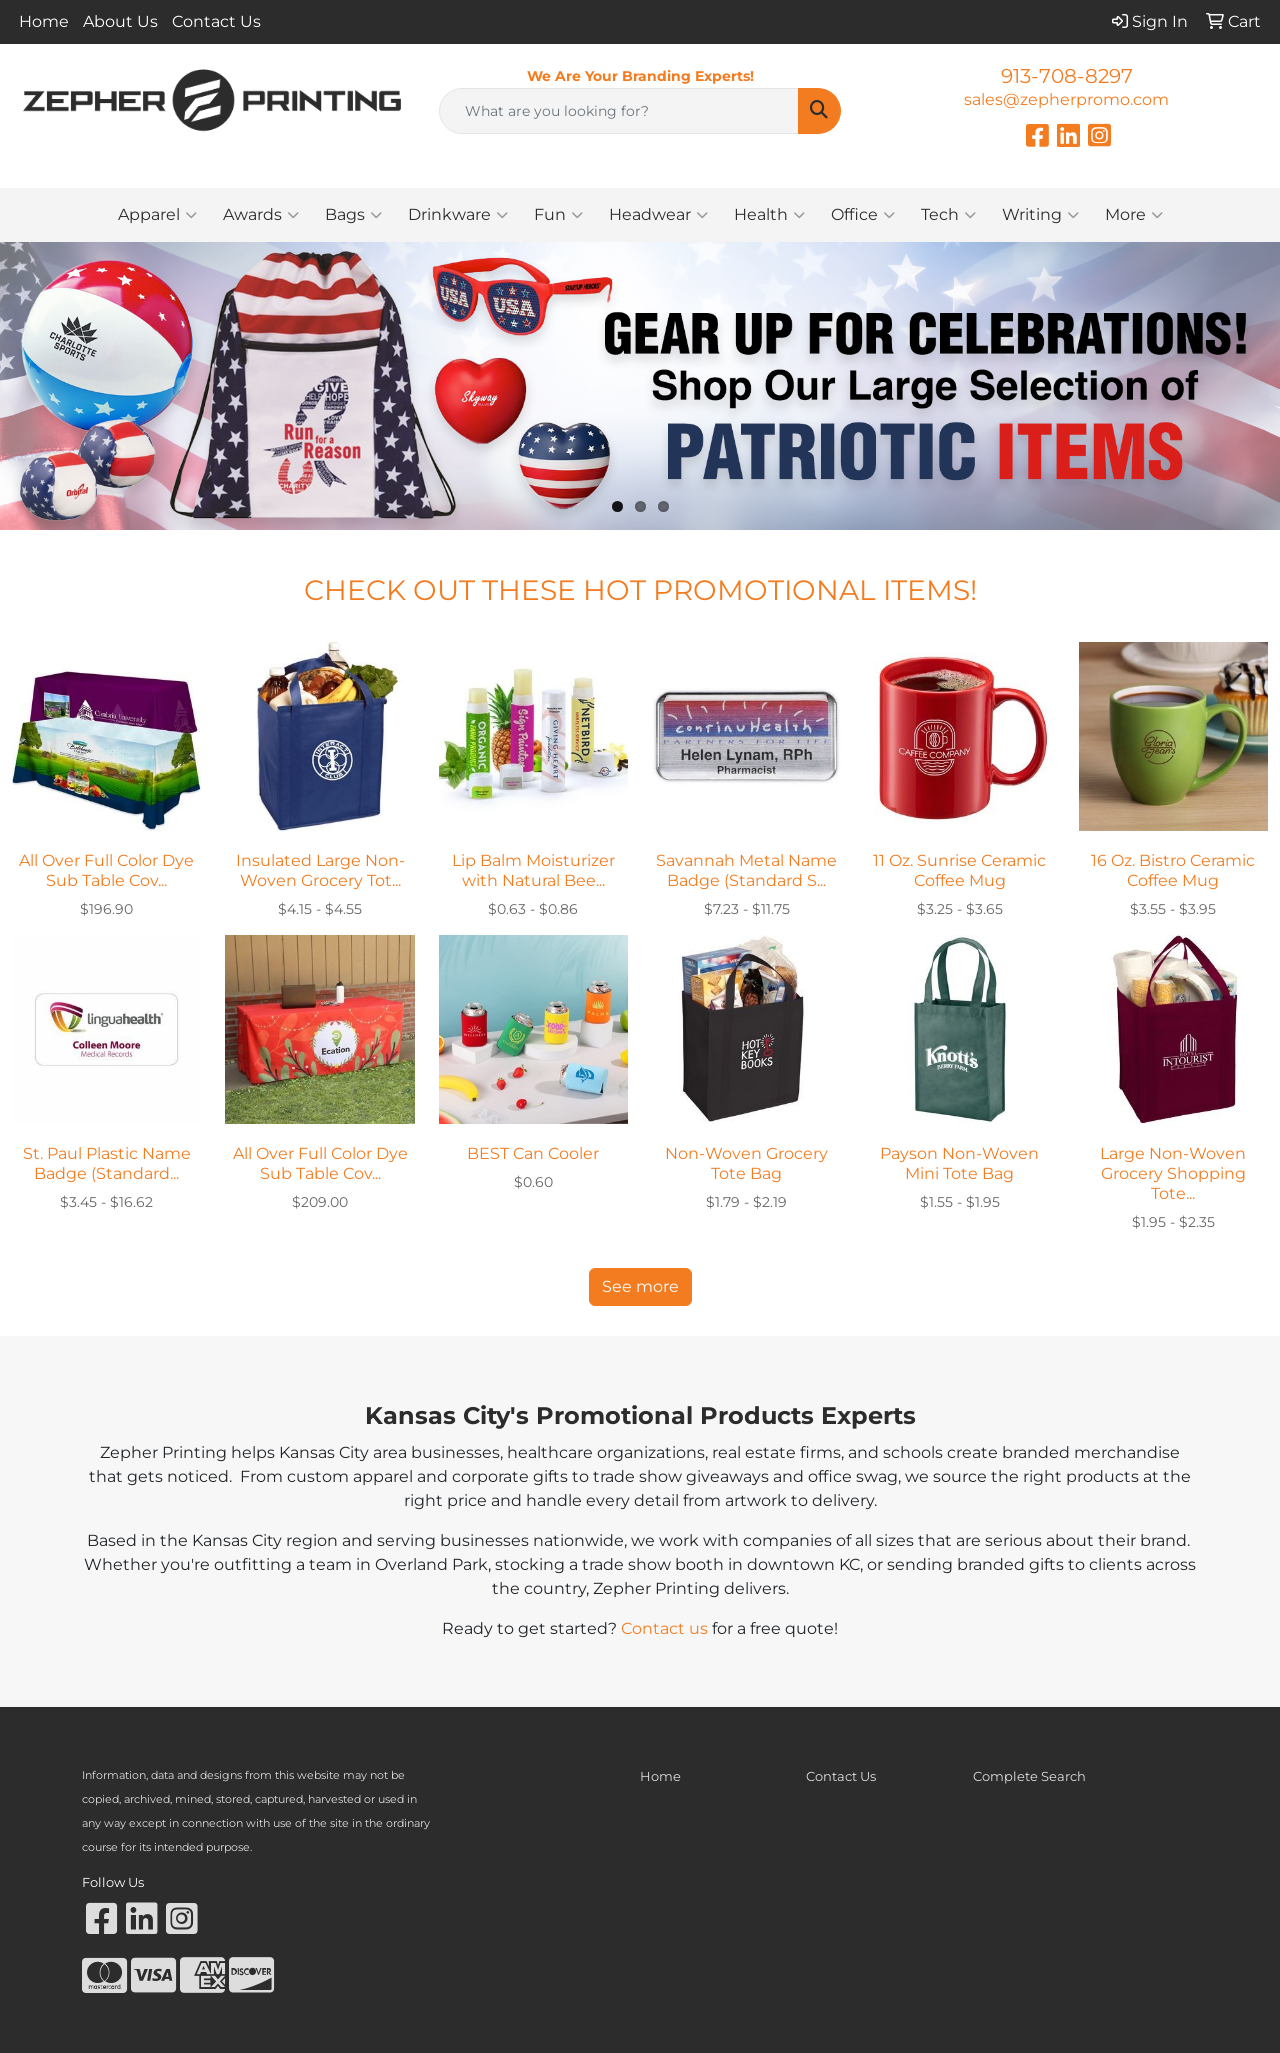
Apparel (157, 215)
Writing (1040, 215)
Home (44, 21)
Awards (261, 215)
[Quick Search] (619, 111)
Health (769, 215)
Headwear (658, 215)
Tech (948, 215)
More (1134, 215)
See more (640, 1286)
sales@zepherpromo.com (1066, 99)
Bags (353, 215)
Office (863, 215)
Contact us (664, 1628)
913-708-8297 (1067, 76)
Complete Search (1029, 1776)
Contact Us (216, 21)
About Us (120, 21)
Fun (558, 215)
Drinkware (458, 215)
